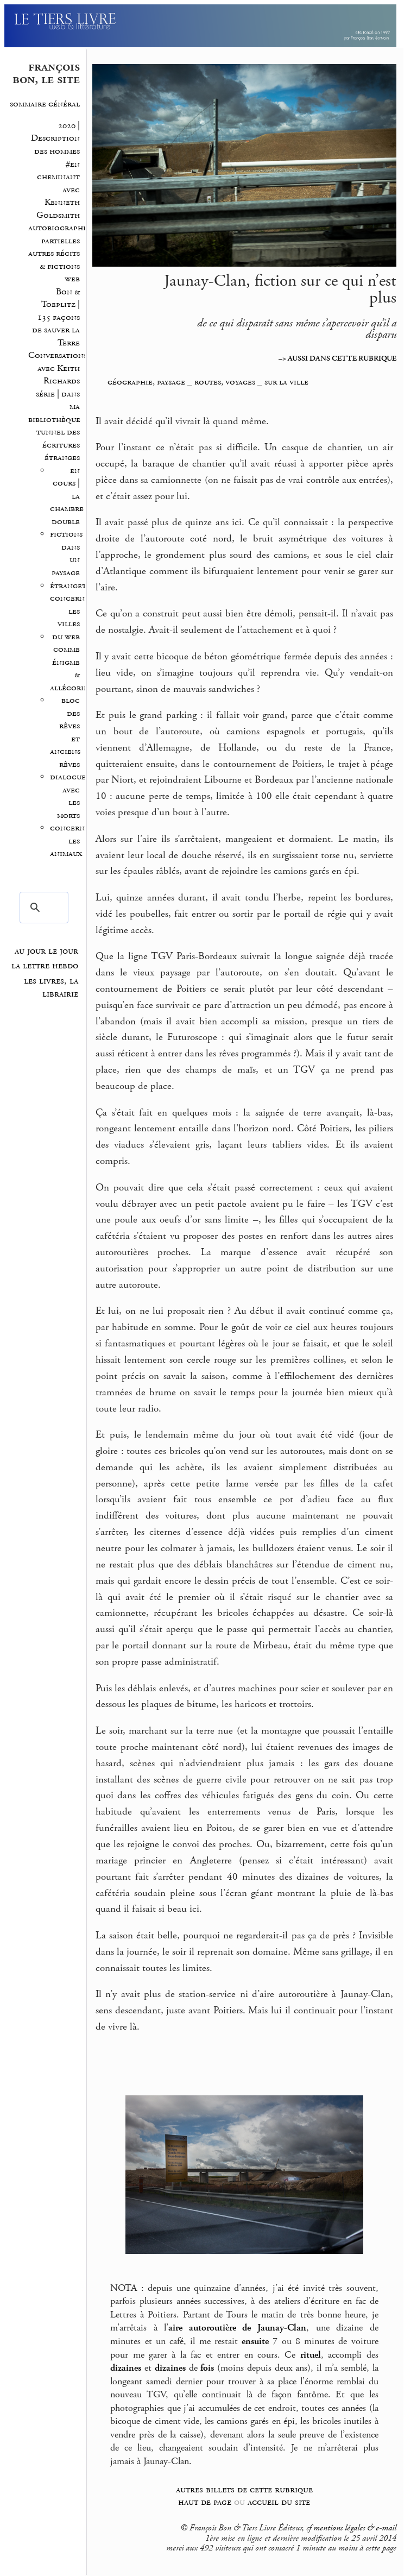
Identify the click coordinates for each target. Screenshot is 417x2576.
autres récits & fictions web (54, 266)
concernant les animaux (74, 840)
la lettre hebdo (44, 966)
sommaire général (45, 104)
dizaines (125, 2368)
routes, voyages (224, 382)
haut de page (204, 2502)
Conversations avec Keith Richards (57, 368)
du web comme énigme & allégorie (69, 662)
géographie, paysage (146, 382)
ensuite (255, 2341)
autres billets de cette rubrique (244, 2489)
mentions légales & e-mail (354, 2528)
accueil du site (279, 2502)
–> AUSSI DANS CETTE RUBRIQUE (337, 358)
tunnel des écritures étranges (58, 444)
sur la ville (286, 382)
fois (207, 2368)
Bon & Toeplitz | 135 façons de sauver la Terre (56, 317)
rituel (310, 2355)
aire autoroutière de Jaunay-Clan (237, 2328)
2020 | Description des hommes (54, 138)
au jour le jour (46, 951)
